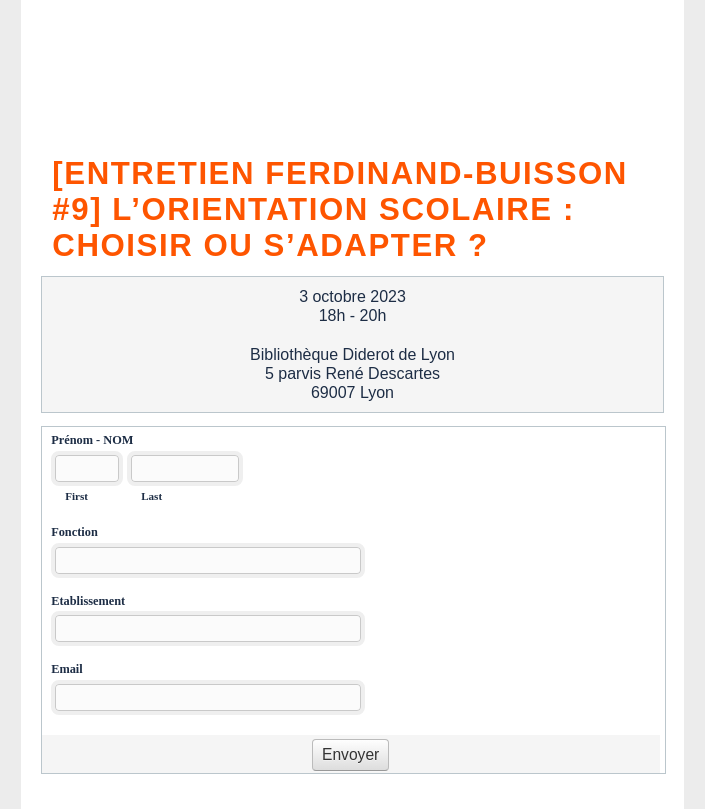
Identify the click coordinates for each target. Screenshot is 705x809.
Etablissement (88, 601)
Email (67, 669)
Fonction (74, 532)
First (76, 496)
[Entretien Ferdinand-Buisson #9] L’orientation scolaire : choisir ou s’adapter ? (340, 206)
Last (151, 496)
